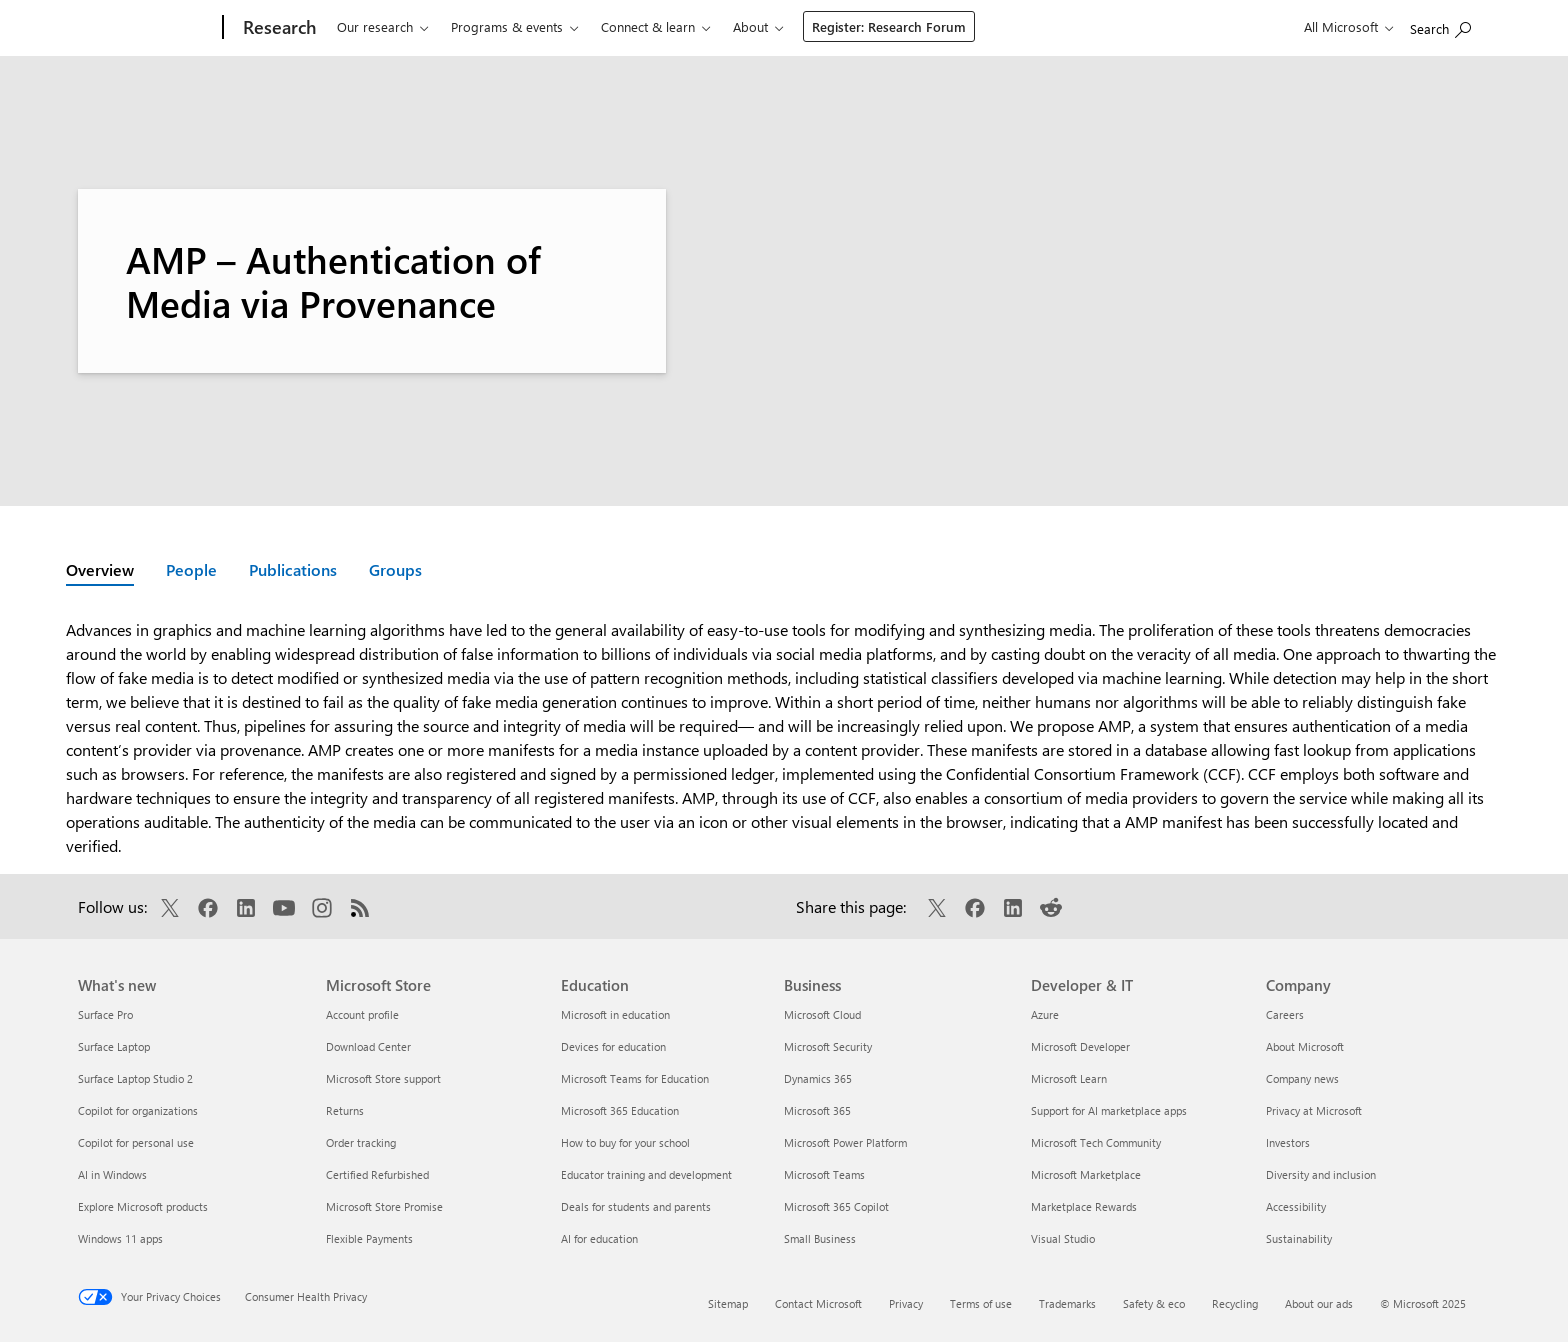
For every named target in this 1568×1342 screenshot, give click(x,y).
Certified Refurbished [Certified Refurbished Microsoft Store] (377, 1174)
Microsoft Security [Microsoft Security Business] (828, 1046)
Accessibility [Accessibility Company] (1296, 1206)
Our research (375, 26)
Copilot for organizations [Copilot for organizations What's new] (138, 1110)
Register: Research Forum (889, 26)
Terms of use (981, 1303)
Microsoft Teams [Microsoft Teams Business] (824, 1174)
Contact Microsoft (818, 1303)
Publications (293, 569)
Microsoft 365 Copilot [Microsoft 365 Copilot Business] (836, 1206)
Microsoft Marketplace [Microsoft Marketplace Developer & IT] (1086, 1174)
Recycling (1235, 1303)
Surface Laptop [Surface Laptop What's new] (114, 1046)
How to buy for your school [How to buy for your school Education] (625, 1142)
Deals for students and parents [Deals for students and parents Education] (636, 1206)
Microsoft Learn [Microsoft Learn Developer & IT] (1069, 1078)
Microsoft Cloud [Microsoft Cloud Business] (822, 1014)
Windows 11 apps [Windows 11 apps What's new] (120, 1238)
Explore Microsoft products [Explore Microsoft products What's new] (143, 1206)
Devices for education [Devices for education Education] (613, 1046)
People (191, 569)
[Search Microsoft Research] (1440, 25)
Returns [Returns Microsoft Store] (345, 1110)
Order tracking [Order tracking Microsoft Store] (361, 1142)
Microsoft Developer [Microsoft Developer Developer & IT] (1080, 1046)
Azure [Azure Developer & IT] (1045, 1014)
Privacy (906, 1303)
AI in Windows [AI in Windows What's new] (112, 1174)
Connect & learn (648, 26)
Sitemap (728, 1303)
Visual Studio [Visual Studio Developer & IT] (1063, 1238)
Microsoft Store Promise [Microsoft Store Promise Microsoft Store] (384, 1206)
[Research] (277, 28)
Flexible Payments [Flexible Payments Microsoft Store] (369, 1238)
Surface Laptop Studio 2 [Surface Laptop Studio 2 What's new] (135, 1078)
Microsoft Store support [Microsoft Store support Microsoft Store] (383, 1078)
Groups (395, 569)
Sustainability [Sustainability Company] (1299, 1238)
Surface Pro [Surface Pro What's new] (105, 1014)
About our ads (1319, 1303)
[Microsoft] (146, 28)
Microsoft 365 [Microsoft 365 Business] (817, 1110)
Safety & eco (1154, 1303)
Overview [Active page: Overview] (100, 569)
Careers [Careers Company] (1285, 1014)
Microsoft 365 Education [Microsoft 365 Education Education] (620, 1110)
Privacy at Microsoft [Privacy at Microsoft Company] (1314, 1110)
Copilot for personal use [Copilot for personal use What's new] (136, 1142)
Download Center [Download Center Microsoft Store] (368, 1046)
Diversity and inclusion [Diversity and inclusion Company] (1321, 1174)
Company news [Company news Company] (1302, 1078)
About (750, 26)
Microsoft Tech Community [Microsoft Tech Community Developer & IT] (1096, 1142)
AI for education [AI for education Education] (599, 1238)
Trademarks (1067, 1303)
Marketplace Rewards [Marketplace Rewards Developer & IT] (1084, 1206)
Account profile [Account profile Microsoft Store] (362, 1014)
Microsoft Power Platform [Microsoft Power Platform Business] (845, 1142)
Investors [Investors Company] (1288, 1142)
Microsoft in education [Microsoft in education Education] (615, 1014)
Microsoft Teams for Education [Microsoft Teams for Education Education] (635, 1078)
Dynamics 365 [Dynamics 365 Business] (818, 1078)
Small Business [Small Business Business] (820, 1238)
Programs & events (507, 26)
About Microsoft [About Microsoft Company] (1305, 1046)
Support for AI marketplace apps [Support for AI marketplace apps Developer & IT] (1109, 1110)
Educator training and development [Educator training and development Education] (646, 1174)
